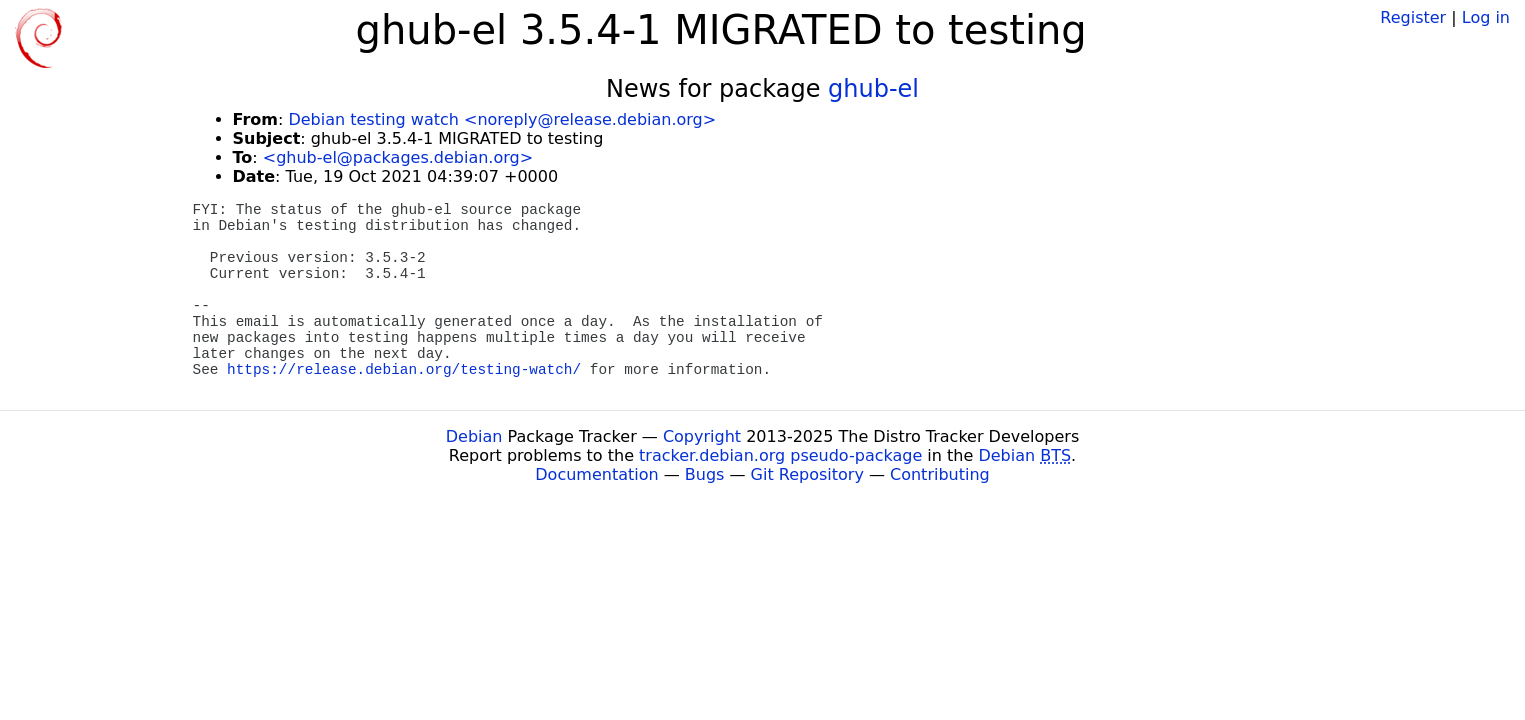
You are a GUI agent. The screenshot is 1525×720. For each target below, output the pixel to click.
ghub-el (873, 89)
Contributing (940, 474)
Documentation (596, 474)
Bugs (705, 474)
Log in (1486, 17)
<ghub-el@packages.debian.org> (398, 157)
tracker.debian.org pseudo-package (780, 455)
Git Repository (807, 474)
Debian (474, 436)
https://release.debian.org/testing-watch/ (404, 370)
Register (1413, 17)
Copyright (702, 436)
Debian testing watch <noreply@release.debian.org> (502, 119)
